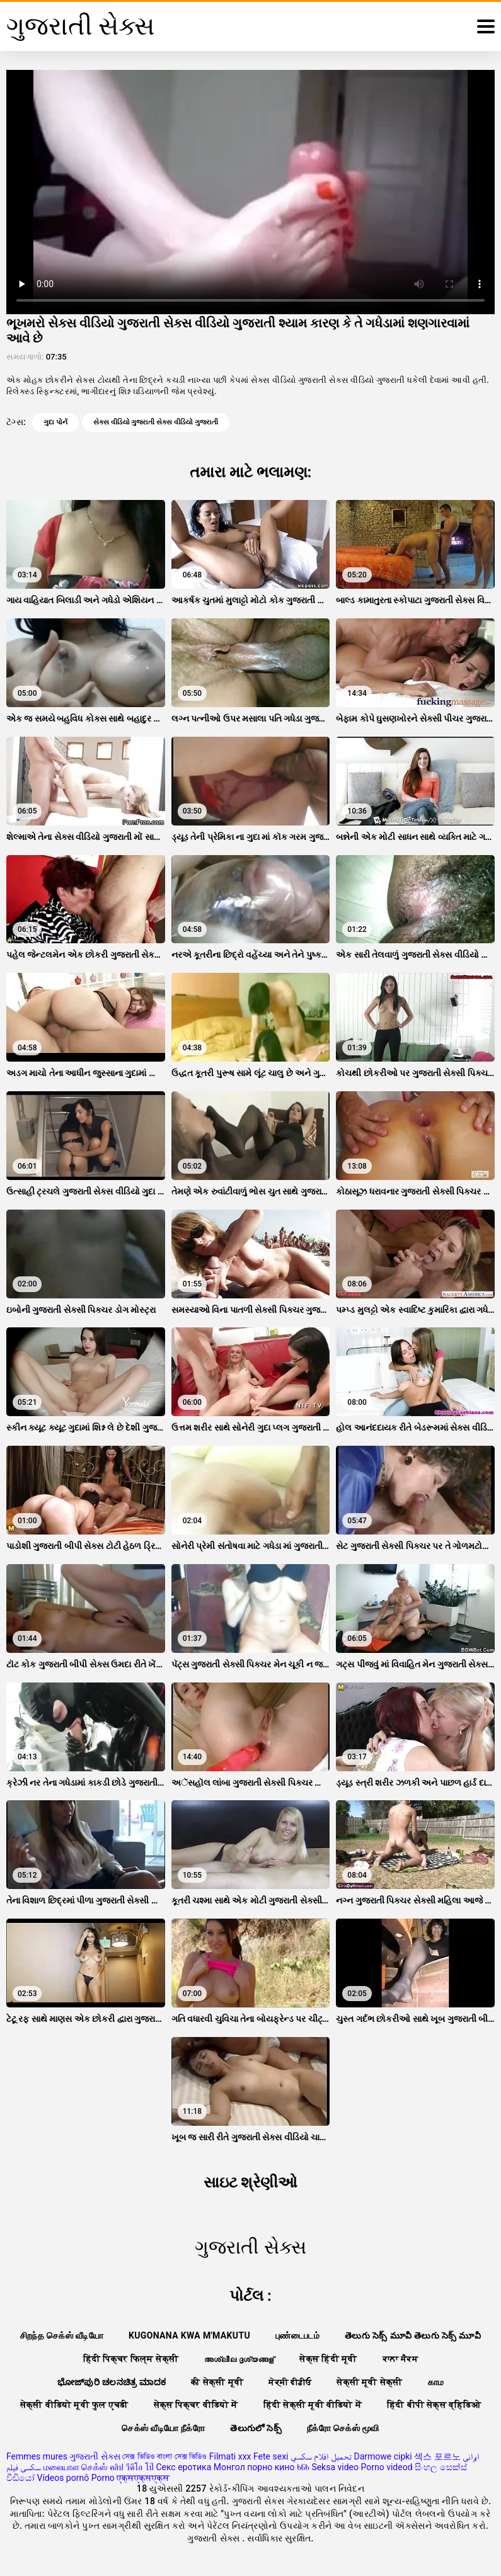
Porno (103, 2478)
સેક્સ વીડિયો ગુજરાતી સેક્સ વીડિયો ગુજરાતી (155, 422)
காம (436, 2382)
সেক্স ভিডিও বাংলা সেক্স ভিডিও (164, 2456)
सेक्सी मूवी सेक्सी (369, 2382)
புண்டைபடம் (297, 2335)
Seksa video (335, 2467)
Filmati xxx (230, 2456)
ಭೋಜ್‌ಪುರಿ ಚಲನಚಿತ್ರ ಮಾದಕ (111, 2382)
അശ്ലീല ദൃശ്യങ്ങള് (239, 2359)
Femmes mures (36, 2456)
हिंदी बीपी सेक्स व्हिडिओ (434, 2405)
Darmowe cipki (383, 2456)
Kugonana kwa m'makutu (189, 2335)
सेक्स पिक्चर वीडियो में (196, 2405)
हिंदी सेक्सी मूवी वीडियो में (312, 2405)
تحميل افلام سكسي (321, 2456)
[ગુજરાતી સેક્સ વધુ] (486, 26)
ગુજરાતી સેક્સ (94, 2456)
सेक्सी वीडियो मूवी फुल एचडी (74, 2405)
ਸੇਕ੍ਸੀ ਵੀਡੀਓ (289, 2382)
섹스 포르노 (437, 2456)
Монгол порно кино (254, 2467)
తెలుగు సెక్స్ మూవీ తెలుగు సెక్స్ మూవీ (413, 2335)
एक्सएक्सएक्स (143, 2478)
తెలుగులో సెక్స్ (256, 2428)
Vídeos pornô (63, 2478)
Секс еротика (183, 2467)
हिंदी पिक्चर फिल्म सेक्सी (131, 2359)
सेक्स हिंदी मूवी (328, 2359)
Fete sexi (271, 2456)
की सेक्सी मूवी (217, 2382)
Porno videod (387, 2467)
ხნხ (303, 2467)
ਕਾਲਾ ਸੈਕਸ (400, 2359)
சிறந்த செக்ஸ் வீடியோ (61, 2335)
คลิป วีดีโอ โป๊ (132, 2467)
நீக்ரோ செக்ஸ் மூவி (343, 2428)
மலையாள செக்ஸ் (75, 2467)
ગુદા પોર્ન (55, 422)
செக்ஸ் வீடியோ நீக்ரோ (163, 2428)
